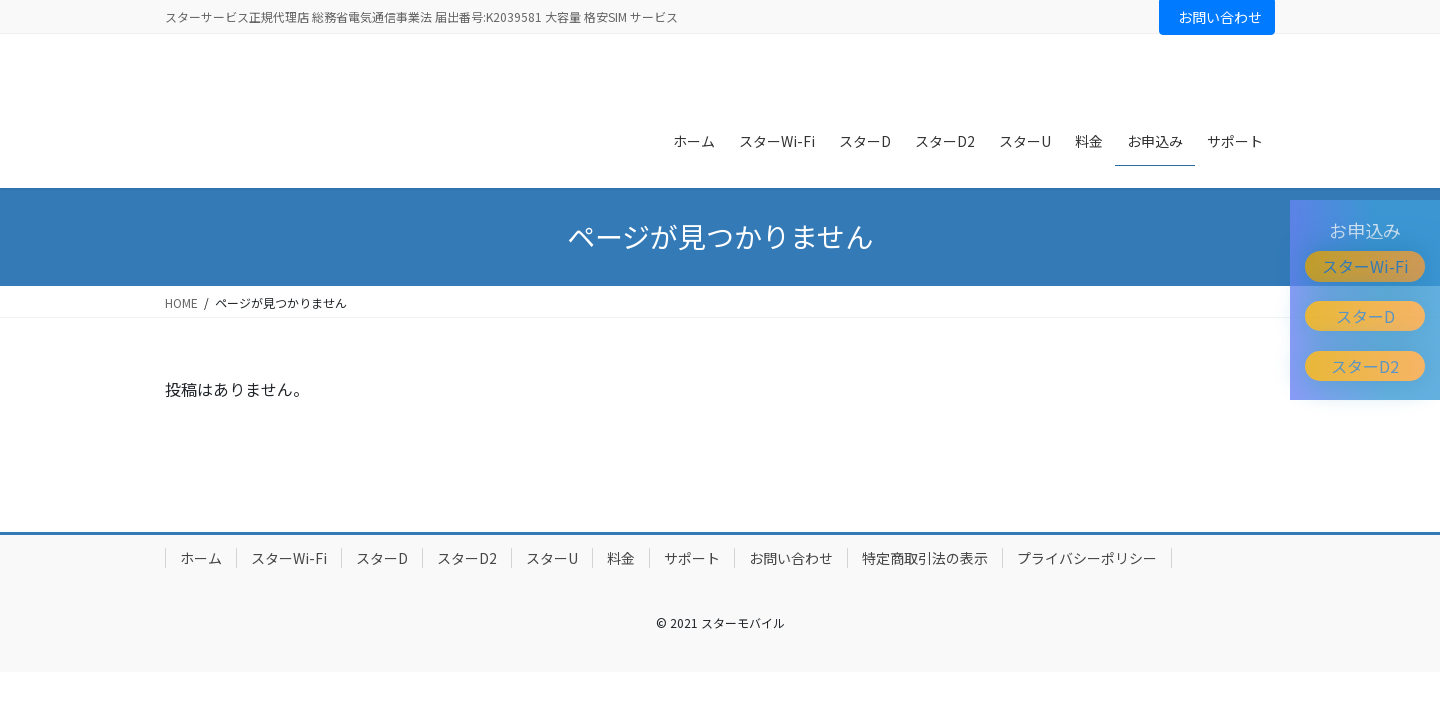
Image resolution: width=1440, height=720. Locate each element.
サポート (692, 558)
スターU (552, 558)
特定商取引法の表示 (925, 558)
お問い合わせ (1220, 17)
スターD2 (1365, 366)
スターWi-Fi (1365, 266)
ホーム (201, 558)
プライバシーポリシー (1087, 558)
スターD (1365, 316)
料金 (621, 558)
